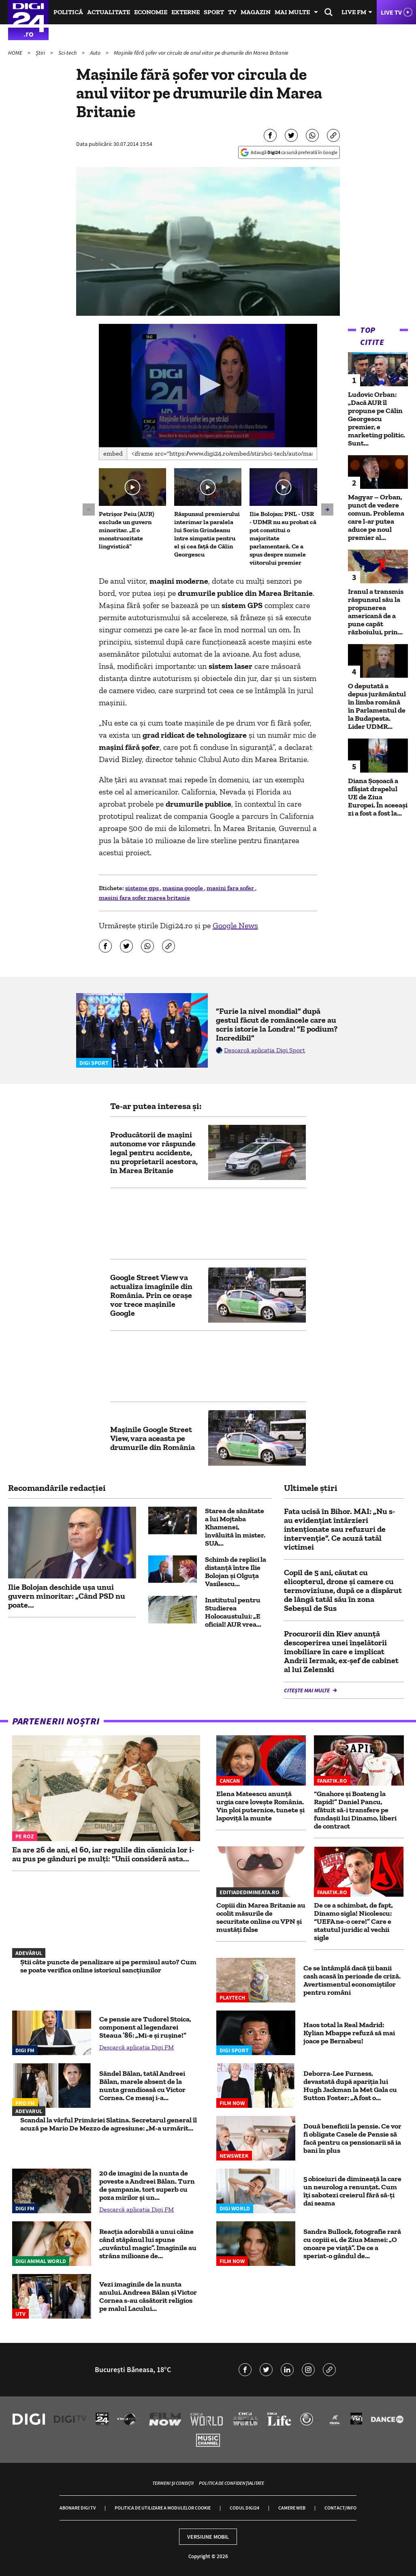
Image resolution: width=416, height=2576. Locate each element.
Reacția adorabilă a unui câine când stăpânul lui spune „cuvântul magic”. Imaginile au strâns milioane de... (147, 2243)
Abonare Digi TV (78, 2508)
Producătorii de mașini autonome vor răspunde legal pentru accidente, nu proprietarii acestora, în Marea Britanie (154, 1152)
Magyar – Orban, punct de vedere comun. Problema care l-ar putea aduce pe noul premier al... (376, 517)
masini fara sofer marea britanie (144, 897)
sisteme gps (142, 888)
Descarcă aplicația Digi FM (136, 2047)
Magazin (256, 12)
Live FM (353, 12)
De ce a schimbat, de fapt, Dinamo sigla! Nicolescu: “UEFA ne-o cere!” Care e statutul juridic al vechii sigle (353, 1921)
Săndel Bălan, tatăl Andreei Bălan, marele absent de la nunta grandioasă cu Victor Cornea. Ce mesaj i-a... (142, 2085)
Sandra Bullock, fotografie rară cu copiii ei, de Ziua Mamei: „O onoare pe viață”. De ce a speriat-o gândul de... (352, 2243)
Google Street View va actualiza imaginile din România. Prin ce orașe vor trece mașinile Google (151, 1295)
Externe (185, 12)
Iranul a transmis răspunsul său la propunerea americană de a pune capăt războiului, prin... (375, 611)
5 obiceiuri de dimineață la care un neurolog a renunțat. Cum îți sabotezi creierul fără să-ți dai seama (352, 2191)
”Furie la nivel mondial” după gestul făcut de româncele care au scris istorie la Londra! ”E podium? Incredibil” (277, 1024)
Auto (96, 52)
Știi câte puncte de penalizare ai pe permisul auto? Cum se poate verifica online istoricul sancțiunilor (108, 1965)
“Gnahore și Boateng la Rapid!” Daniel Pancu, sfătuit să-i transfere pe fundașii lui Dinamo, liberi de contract (355, 1810)
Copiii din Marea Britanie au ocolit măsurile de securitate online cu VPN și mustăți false (260, 1917)
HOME (15, 52)
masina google (183, 888)
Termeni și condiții (173, 2483)
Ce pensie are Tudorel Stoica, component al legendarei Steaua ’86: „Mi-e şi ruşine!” (145, 2027)
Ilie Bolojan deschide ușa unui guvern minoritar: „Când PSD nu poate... (66, 1596)
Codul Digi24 (244, 2508)
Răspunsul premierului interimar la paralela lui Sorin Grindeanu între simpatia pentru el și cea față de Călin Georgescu (207, 534)
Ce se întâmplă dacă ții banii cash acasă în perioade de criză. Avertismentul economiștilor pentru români (352, 1980)
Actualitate (108, 12)
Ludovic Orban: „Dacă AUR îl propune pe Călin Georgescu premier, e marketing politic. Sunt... (376, 419)
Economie (150, 12)
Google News (235, 925)
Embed (113, 453)
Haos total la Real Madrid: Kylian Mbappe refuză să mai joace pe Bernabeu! (349, 2032)
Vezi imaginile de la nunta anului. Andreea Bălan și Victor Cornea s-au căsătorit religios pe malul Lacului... (148, 2296)
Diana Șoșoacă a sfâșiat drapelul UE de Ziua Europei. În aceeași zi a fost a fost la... (377, 797)
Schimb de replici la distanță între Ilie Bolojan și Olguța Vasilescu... (235, 1571)
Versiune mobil (208, 2536)
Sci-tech (68, 52)
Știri (41, 52)
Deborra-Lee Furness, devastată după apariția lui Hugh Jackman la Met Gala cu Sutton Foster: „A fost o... (350, 2085)
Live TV (391, 12)
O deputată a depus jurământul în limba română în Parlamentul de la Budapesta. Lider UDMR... (377, 706)
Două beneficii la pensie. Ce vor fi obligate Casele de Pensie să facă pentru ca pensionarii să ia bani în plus (352, 2138)
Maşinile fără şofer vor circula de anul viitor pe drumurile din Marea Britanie (201, 52)
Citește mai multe (307, 1690)
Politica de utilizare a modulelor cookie (163, 2508)
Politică (68, 12)
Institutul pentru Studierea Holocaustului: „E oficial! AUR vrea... (233, 1612)
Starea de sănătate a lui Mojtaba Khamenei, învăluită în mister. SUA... (235, 1527)
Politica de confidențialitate (231, 2483)
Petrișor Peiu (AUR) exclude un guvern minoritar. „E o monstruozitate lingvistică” (126, 530)
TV (232, 12)
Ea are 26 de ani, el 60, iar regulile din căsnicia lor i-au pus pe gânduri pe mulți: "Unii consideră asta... (103, 1854)
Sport (214, 12)
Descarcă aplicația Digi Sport (264, 1050)
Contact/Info (340, 2508)
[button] (208, 384)
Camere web (291, 2508)
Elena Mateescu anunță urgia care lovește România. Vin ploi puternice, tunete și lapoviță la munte (260, 1805)
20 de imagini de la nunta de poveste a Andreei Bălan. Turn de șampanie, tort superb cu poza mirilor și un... (147, 2185)
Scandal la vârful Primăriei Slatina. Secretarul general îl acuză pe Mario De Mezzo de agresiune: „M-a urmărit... (108, 2124)
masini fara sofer (231, 888)
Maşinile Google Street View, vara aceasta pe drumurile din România (152, 1438)
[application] (208, 385)
